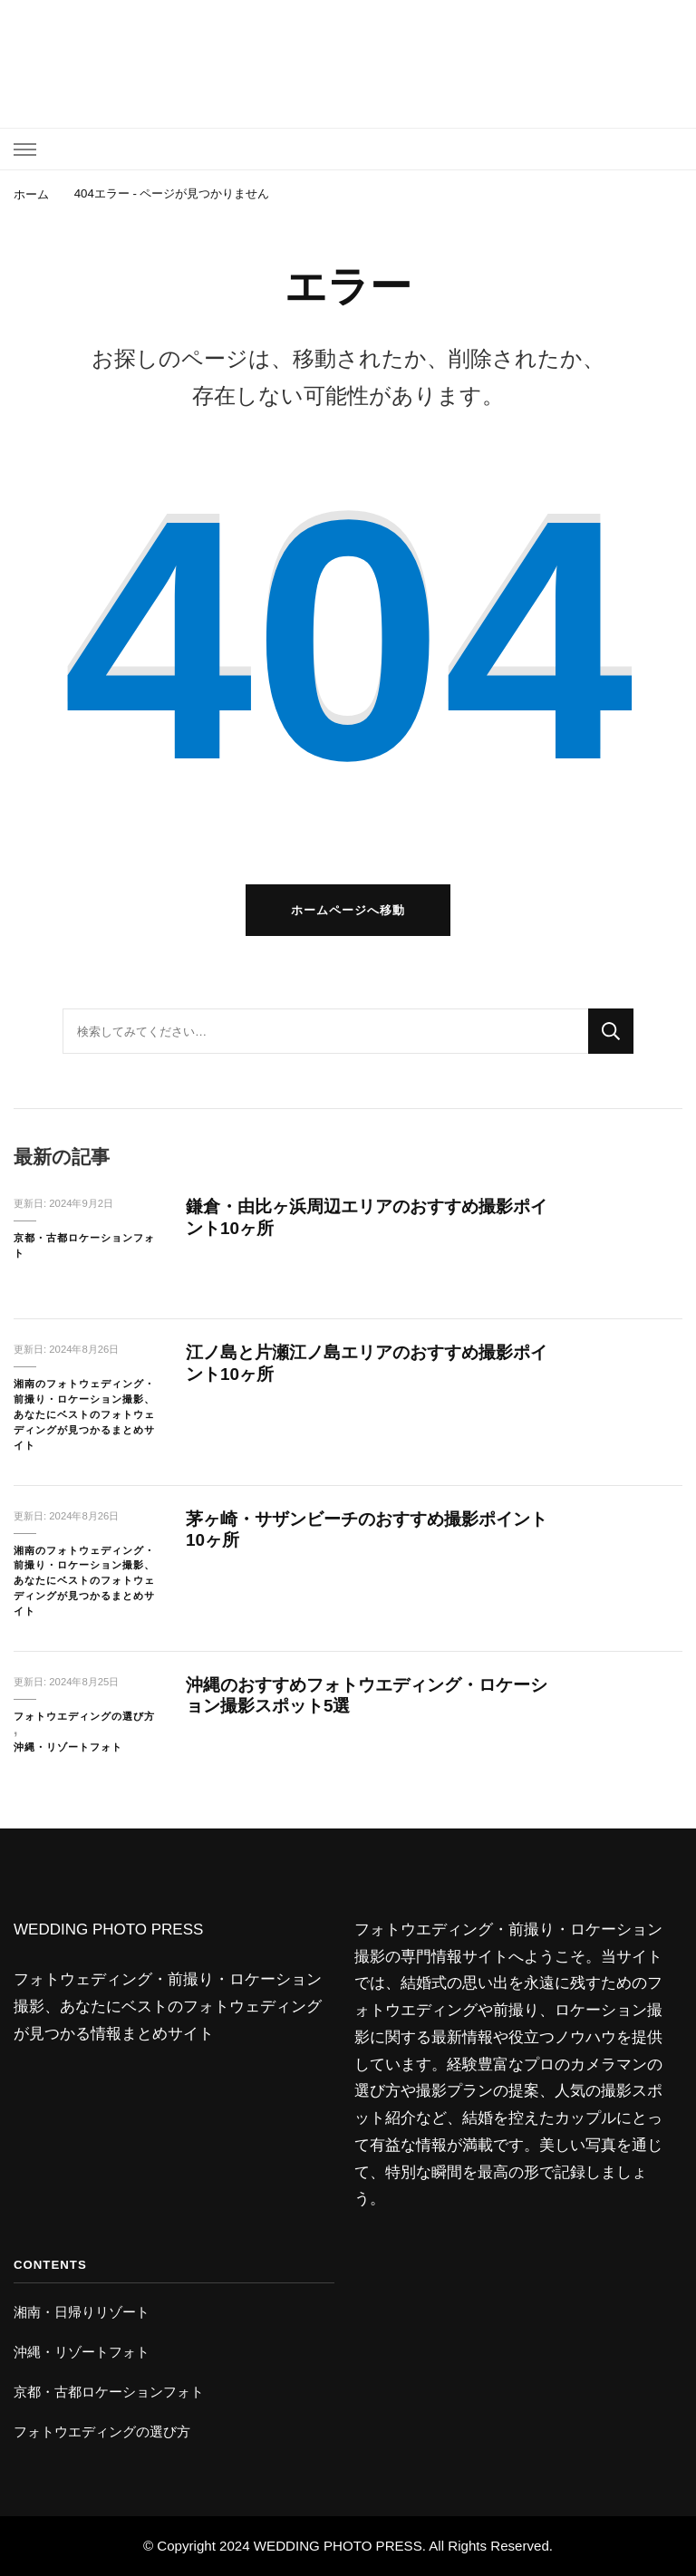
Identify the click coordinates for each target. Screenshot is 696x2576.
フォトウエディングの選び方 (84, 1716)
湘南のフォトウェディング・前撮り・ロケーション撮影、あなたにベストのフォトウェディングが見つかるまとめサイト (84, 1414)
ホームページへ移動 (348, 910)
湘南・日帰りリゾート (82, 2312)
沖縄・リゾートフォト (68, 1746)
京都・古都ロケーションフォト (84, 1245)
